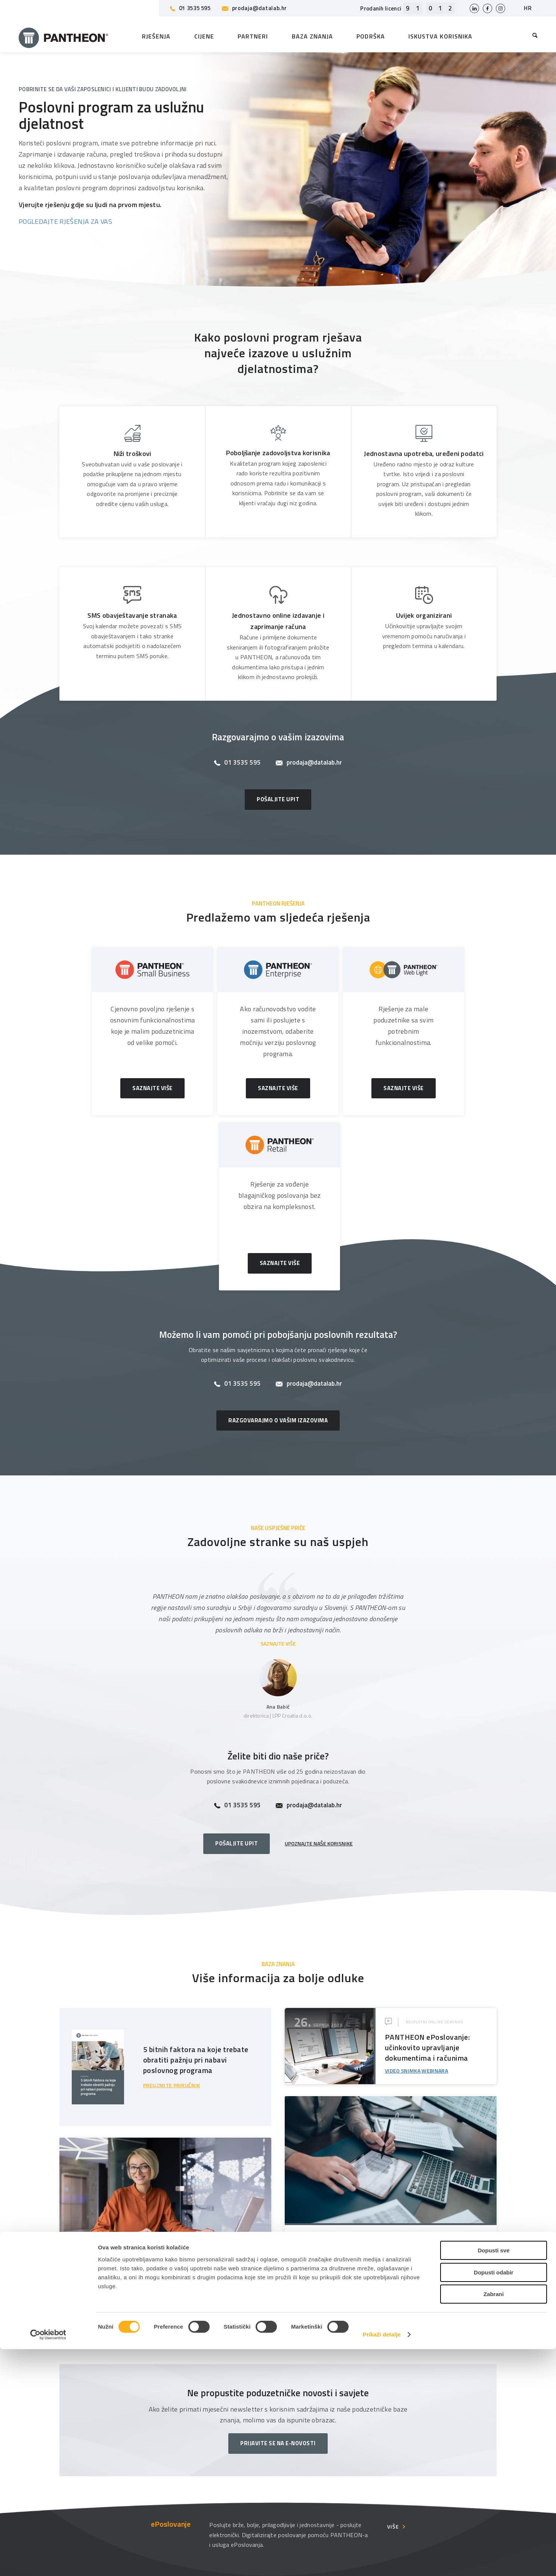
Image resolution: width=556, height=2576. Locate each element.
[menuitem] (529, 36)
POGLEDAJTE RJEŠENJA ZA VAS (65, 221)
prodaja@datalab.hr (254, 8)
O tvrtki (300, 2454)
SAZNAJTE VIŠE (278, 1483)
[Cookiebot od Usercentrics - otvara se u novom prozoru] (48, 2561)
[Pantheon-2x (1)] (63, 36)
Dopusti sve (493, 2477)
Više (393, 2366)
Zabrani (494, 2521)
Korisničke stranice (431, 2454)
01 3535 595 (190, 8)
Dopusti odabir (493, 2499)
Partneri (185, 2454)
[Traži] (529, 36)
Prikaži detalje (382, 2561)
